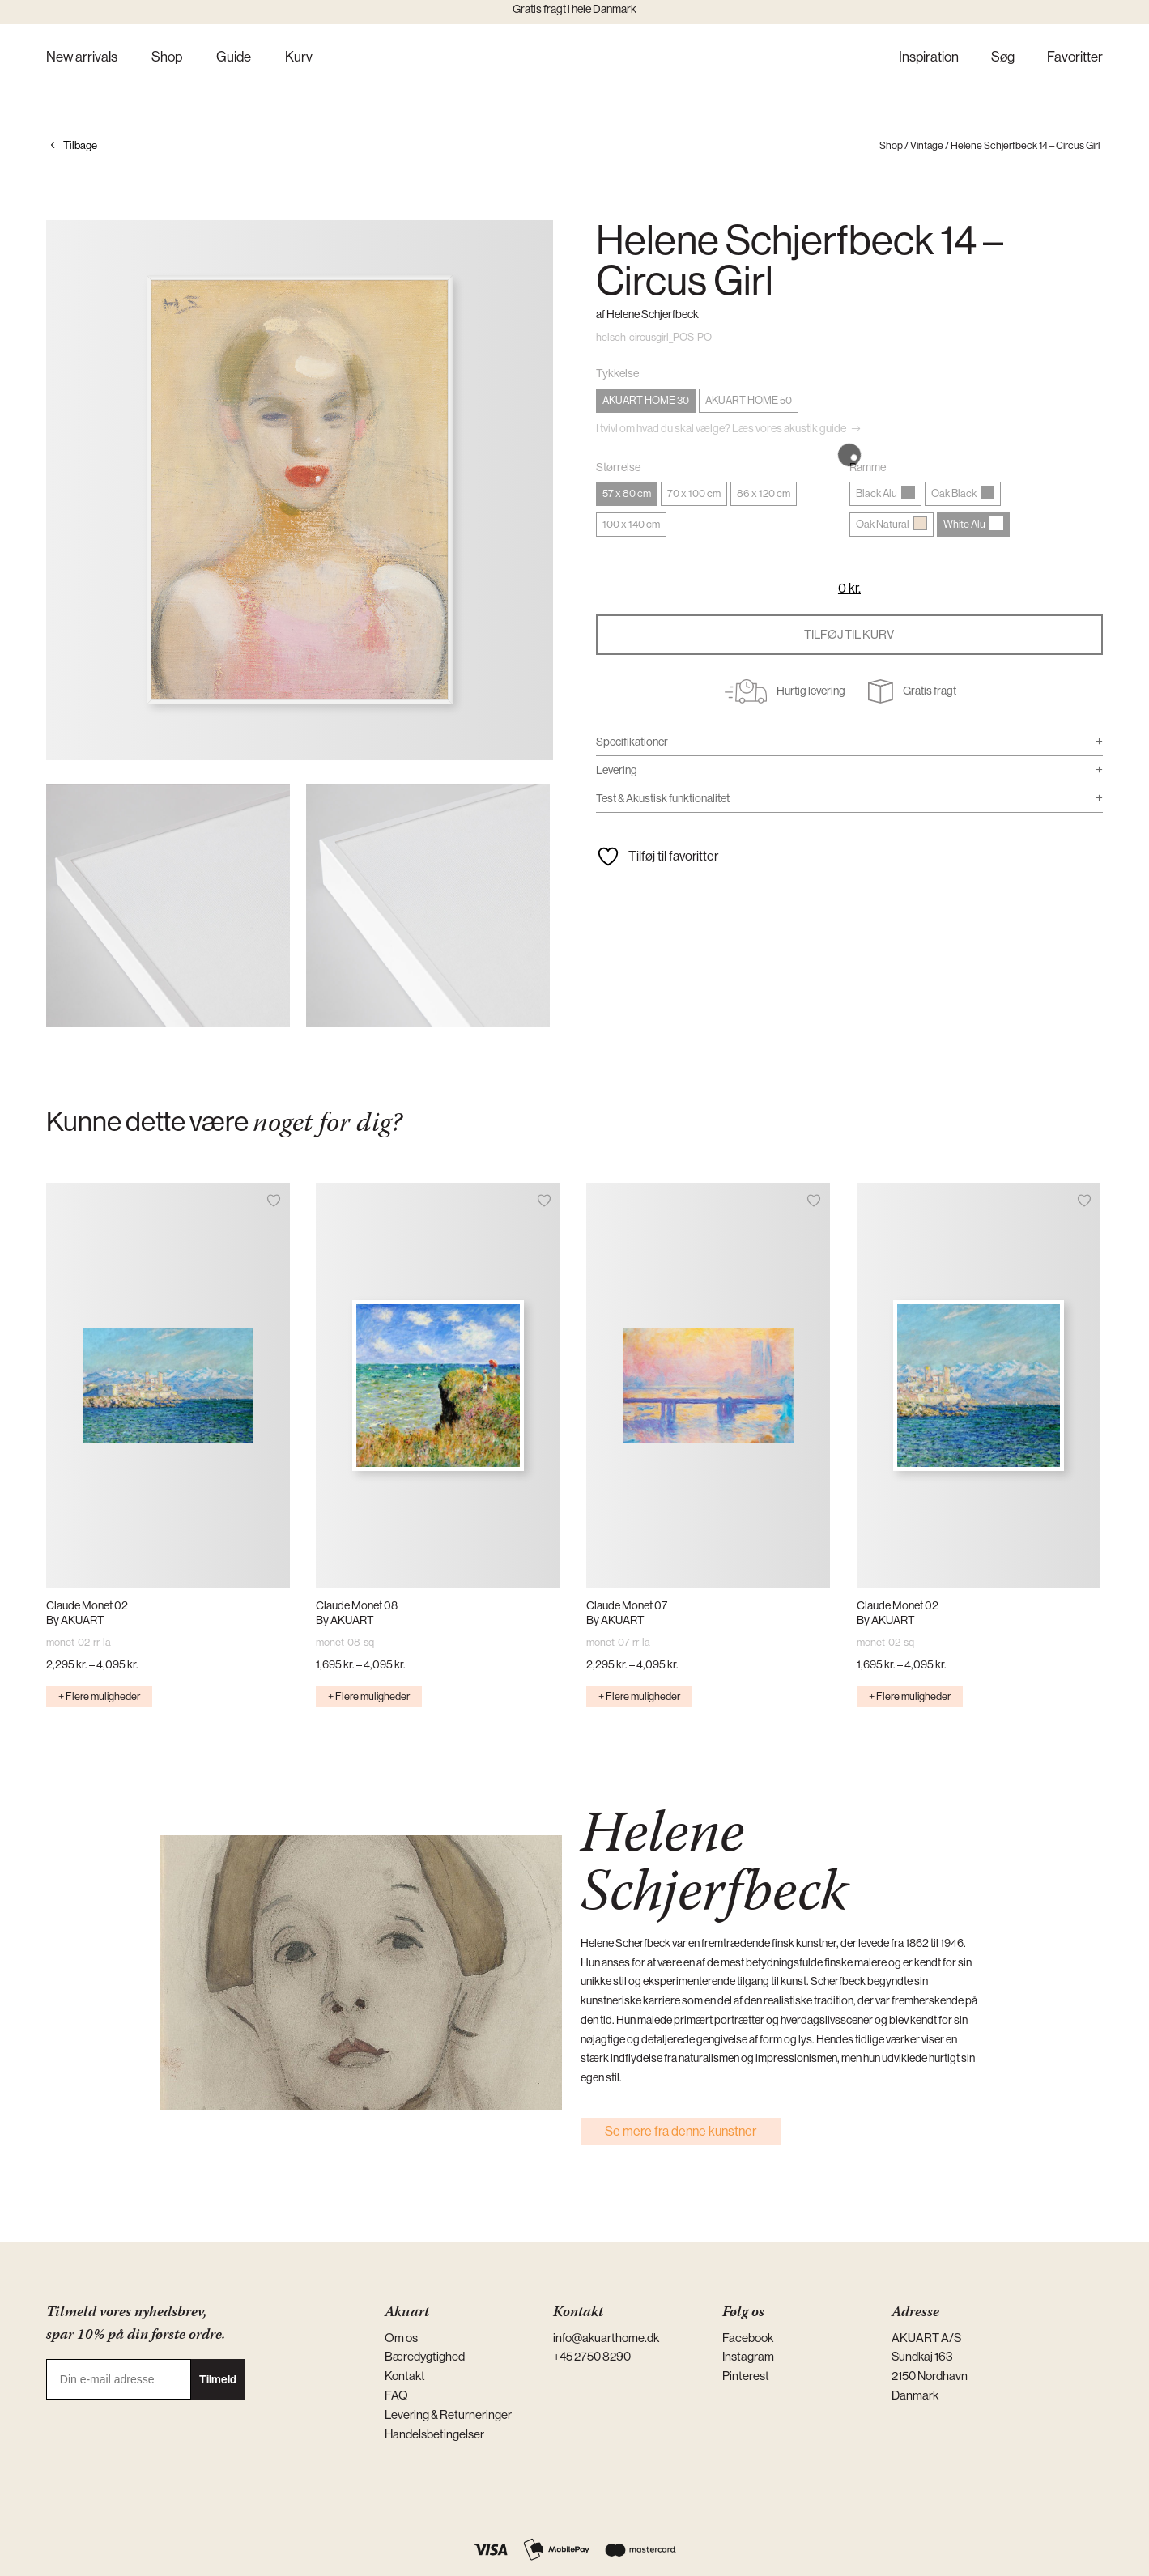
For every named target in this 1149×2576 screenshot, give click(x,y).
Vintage (926, 145)
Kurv (299, 58)
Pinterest (745, 2376)
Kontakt (405, 2376)
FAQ (396, 2395)
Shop (166, 58)
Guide (233, 58)
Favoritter (1075, 58)
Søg (1003, 58)
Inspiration (929, 58)
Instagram (748, 2356)
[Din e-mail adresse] (119, 2379)
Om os (401, 2337)
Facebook (747, 2337)
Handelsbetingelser (434, 2434)
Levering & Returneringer (448, 2414)
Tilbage (80, 145)
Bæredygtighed (425, 2356)
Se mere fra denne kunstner (680, 2131)
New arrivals (81, 58)
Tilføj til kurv (849, 634)
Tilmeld (217, 2379)
